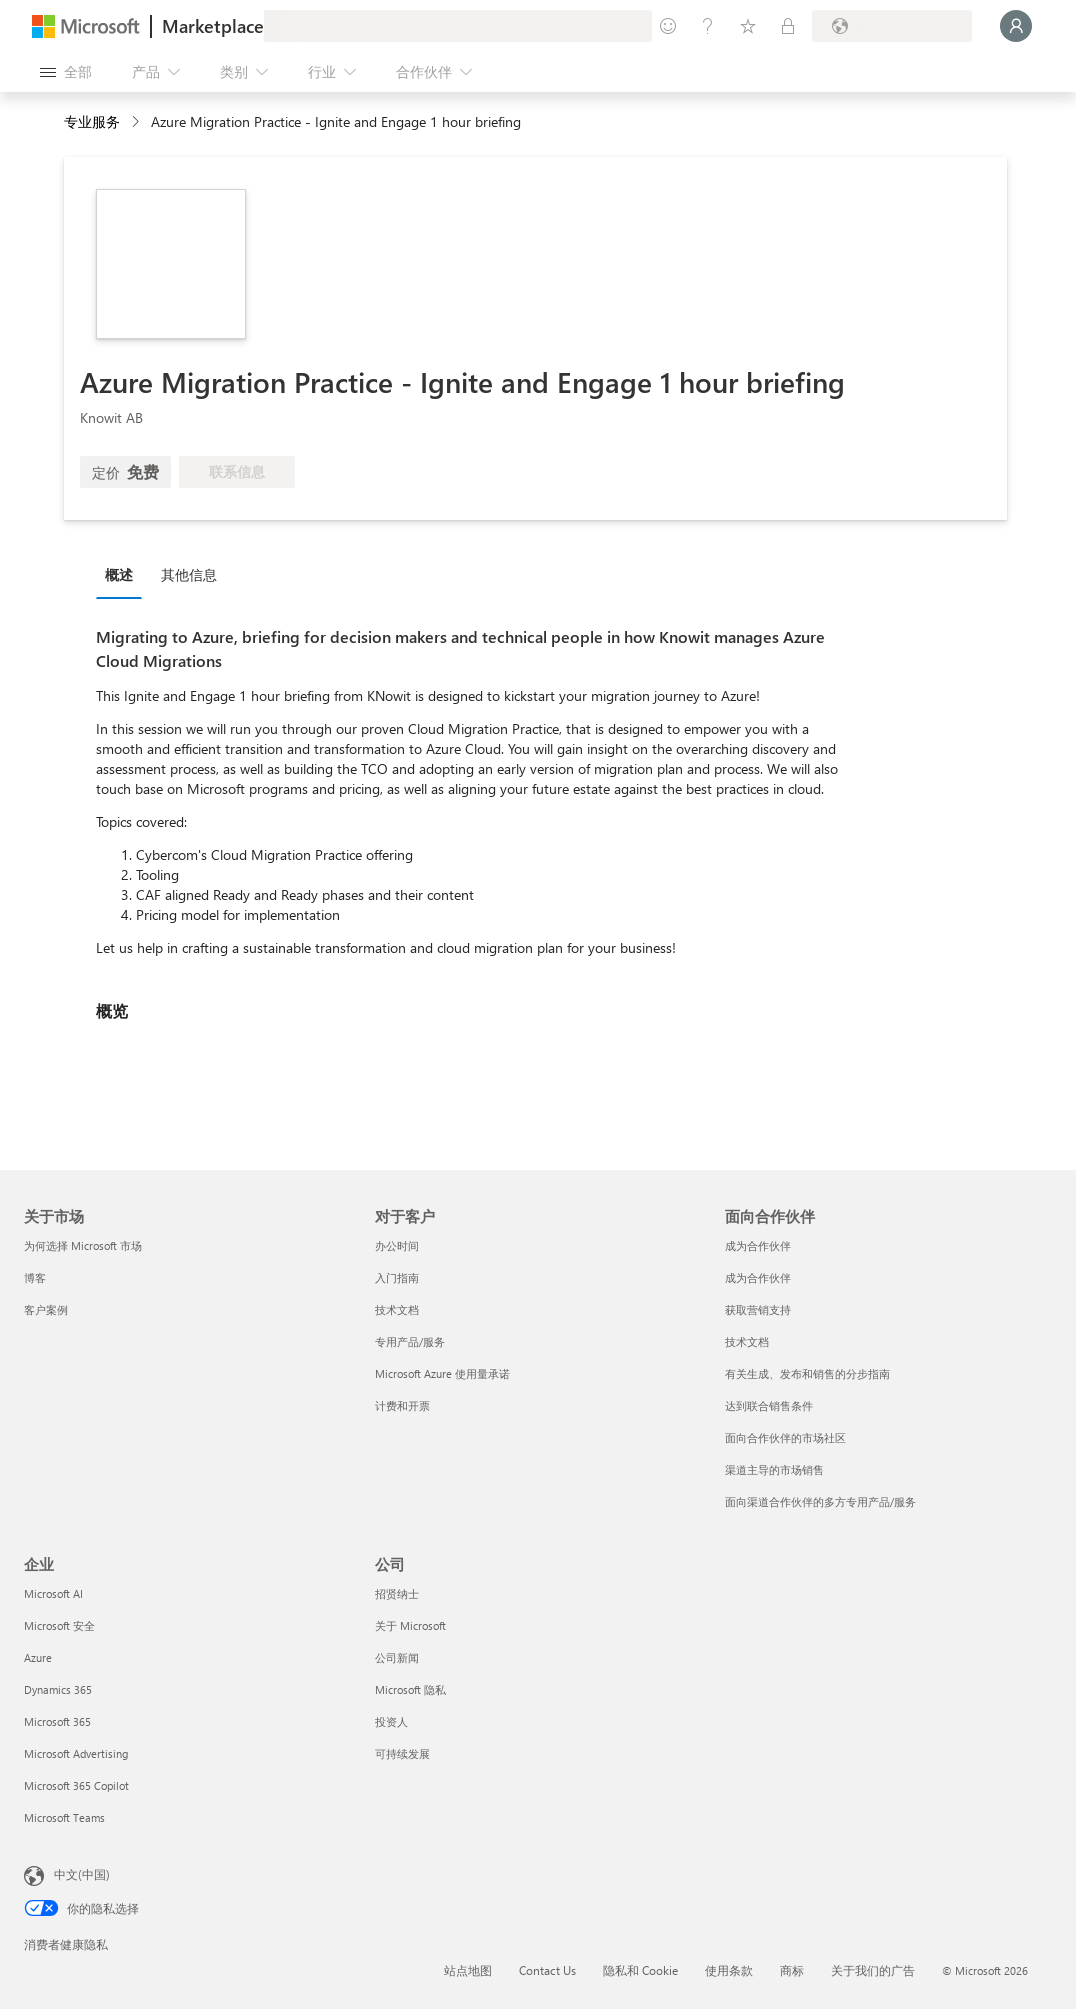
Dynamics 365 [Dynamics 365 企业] (58, 1689)
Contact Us (547, 1970)
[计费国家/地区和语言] (892, 26)
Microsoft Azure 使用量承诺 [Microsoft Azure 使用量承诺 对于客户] (442, 1373)
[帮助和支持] (708, 26)
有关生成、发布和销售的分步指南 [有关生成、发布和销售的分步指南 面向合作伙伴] (807, 1373)
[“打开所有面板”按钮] (66, 72)
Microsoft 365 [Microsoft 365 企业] (57, 1721)
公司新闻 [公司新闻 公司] (397, 1657)
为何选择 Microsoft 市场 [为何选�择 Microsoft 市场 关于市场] (83, 1245)
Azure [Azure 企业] (38, 1657)
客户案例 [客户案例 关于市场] (46, 1309)
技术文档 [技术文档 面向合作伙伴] (747, 1341)
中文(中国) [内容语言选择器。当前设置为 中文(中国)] (82, 1874)
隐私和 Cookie (640, 1970)
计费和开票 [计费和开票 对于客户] (402, 1405)
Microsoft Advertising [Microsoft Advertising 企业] (76, 1753)
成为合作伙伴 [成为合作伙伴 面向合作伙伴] (758, 1245)
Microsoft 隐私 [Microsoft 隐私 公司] (410, 1689)
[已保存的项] (748, 26)
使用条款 (729, 1970)
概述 (119, 574)
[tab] (124, 574)
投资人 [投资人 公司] (391, 1721)
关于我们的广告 (873, 1970)
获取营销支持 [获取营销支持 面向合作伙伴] (758, 1309)
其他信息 (189, 574)
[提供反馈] (668, 26)
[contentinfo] (137, 122)
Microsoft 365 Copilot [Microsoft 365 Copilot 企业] (76, 1785)
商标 (792, 1970)
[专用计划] (788, 26)
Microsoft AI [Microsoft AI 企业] (53, 1593)
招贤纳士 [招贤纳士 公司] (397, 1593)
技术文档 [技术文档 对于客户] (397, 1309)
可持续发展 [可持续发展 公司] (402, 1753)
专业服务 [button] (92, 121)
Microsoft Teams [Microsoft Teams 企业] (64, 1817)
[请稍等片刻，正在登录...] (1016, 26)
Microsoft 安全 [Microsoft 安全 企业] (59, 1625)
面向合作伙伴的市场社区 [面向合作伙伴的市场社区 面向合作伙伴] (785, 1437)
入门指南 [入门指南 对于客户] (397, 1277)
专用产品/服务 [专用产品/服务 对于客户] (410, 1341)
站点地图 (468, 1970)
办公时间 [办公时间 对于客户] (397, 1245)
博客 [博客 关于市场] (35, 1277)
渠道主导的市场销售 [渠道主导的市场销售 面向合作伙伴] (774, 1469)
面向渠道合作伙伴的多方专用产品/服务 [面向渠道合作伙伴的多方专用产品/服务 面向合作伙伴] (820, 1501)
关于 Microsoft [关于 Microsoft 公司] (410, 1625)
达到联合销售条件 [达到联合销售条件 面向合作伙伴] (769, 1405)
